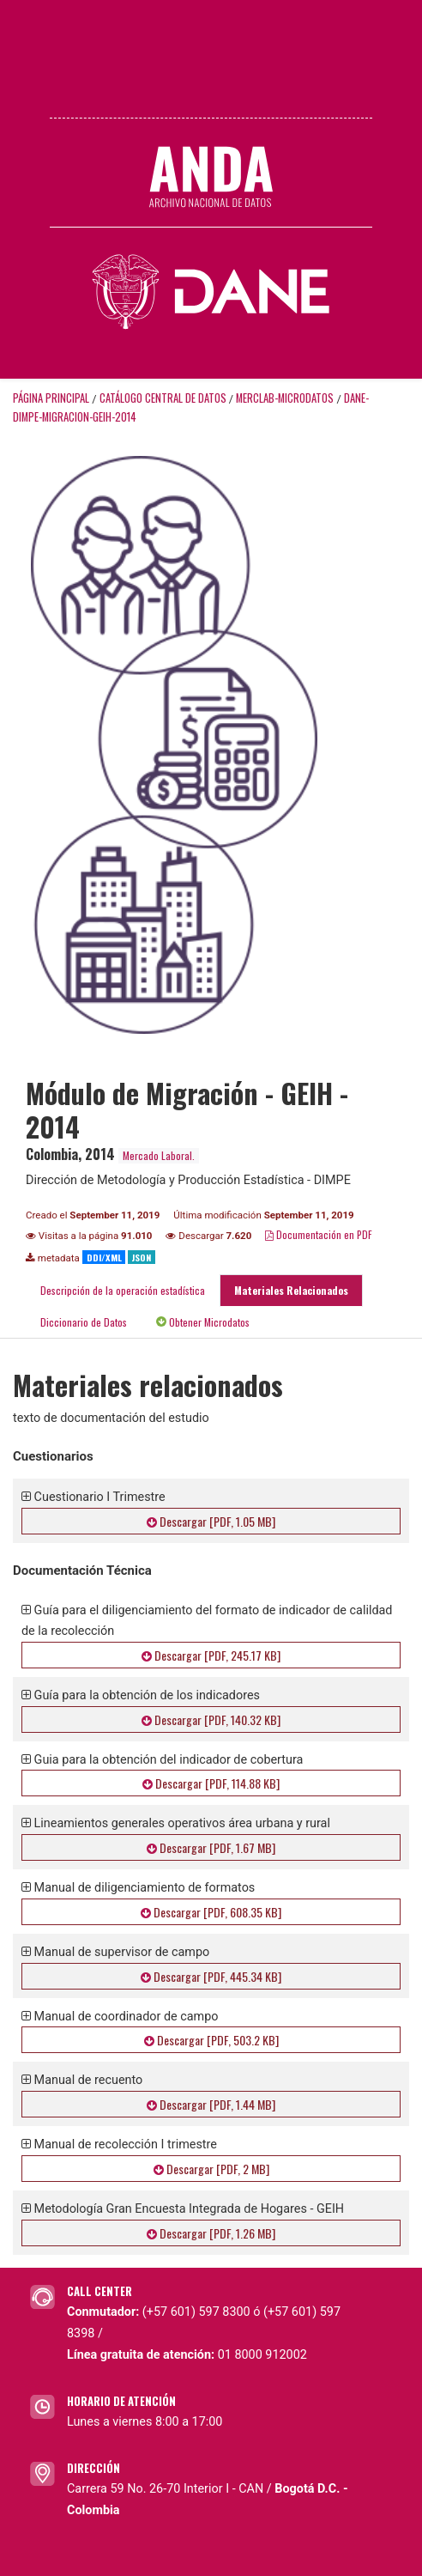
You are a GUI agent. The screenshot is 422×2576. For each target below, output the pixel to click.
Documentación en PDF (318, 1234)
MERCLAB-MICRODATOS (285, 398)
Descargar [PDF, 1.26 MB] (211, 2233)
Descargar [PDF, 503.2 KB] (211, 2040)
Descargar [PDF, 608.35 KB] (211, 1912)
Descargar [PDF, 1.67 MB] (211, 1847)
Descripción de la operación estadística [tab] (122, 1290)
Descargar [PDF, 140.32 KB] (211, 1719)
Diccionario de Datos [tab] (83, 1322)
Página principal (51, 398)
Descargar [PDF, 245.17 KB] (211, 1655)
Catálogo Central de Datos (162, 398)
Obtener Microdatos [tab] (203, 1322)
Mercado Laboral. (159, 1155)
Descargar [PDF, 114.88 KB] (211, 1783)
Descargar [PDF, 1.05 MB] (211, 1521)
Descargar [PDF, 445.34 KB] (211, 1976)
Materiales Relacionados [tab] (291, 1290)
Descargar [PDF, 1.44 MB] (211, 2104)
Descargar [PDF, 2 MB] (211, 2169)
